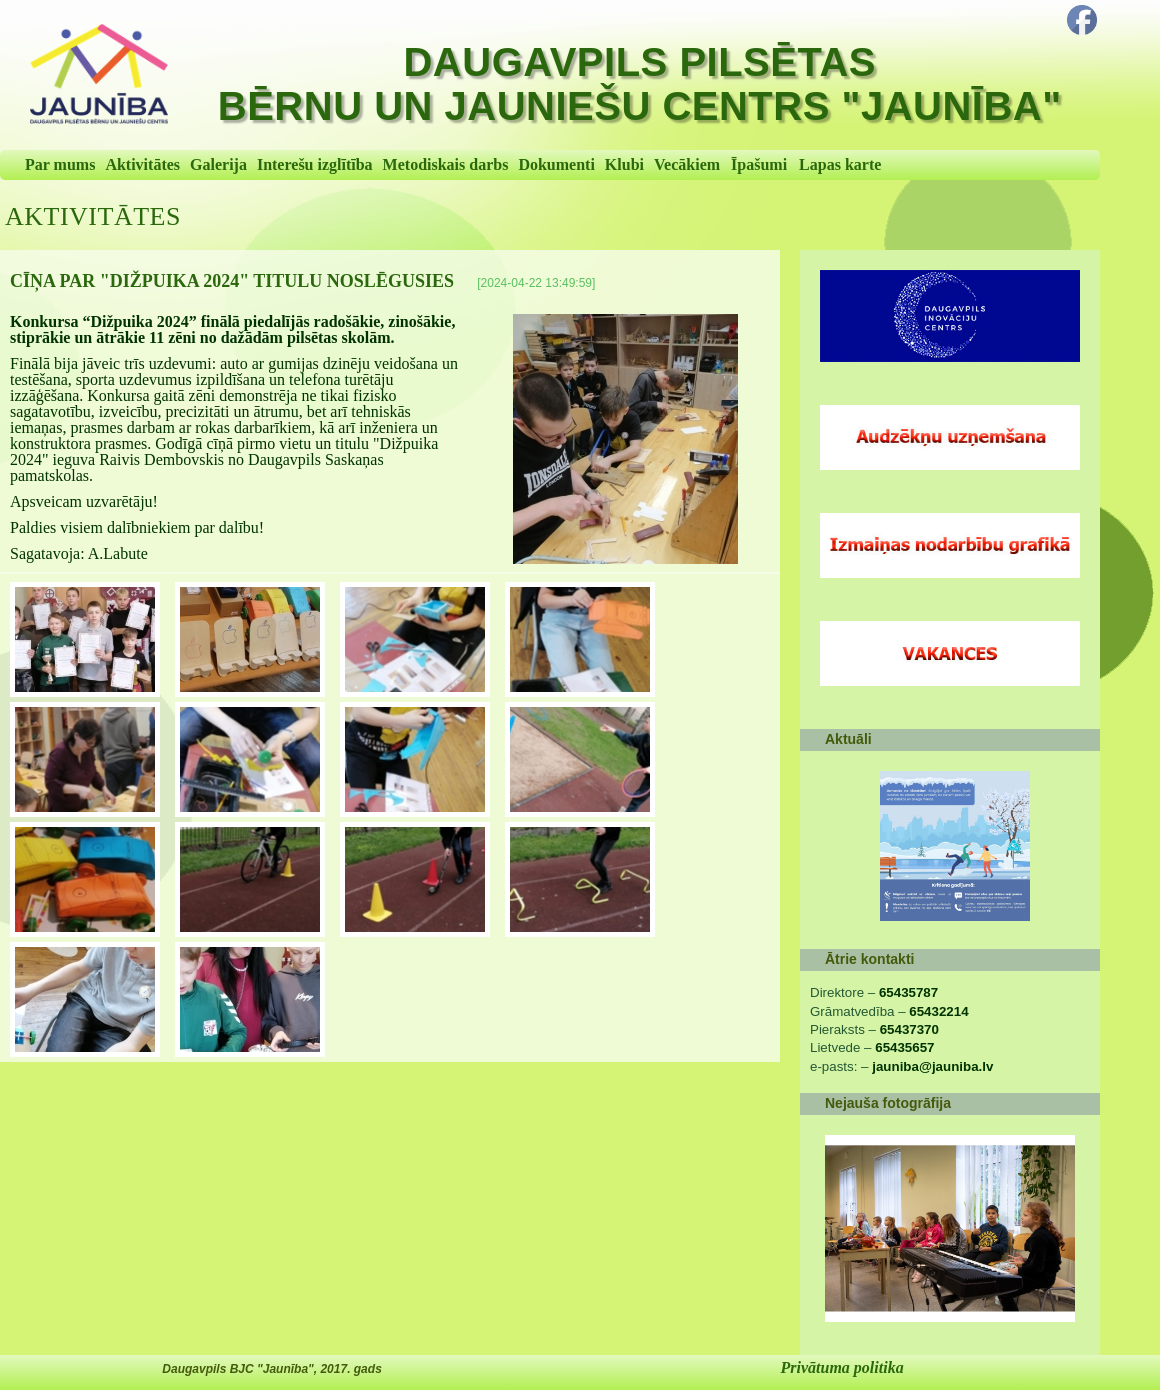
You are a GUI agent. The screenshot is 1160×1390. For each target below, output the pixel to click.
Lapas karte (840, 164)
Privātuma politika (842, 1367)
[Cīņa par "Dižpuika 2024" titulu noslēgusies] (625, 439)
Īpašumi (759, 164)
